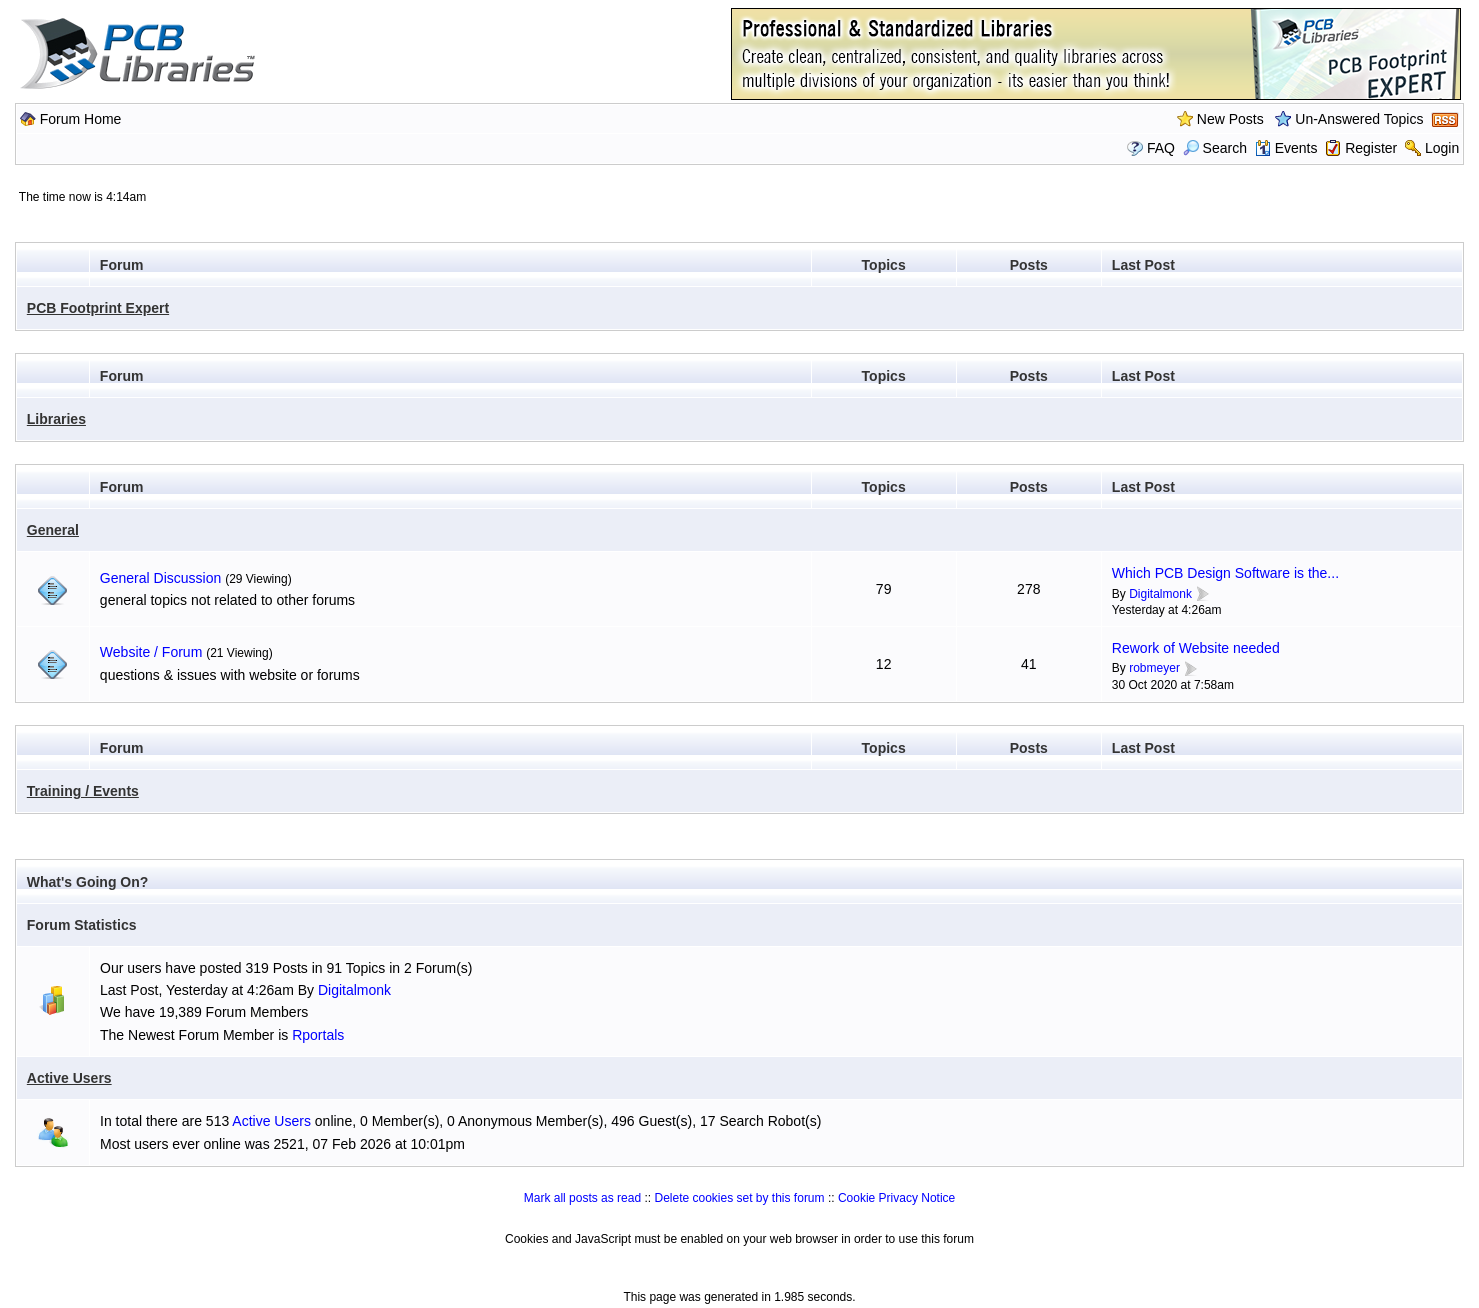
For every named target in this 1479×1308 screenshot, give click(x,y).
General (53, 530)
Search (1215, 148)
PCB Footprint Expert (98, 308)
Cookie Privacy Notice (896, 1198)
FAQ (1161, 148)
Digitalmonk (1160, 594)
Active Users (69, 1078)
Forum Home (81, 119)
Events (1286, 148)
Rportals (318, 1035)
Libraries (56, 419)
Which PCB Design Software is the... (1225, 573)
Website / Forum (151, 652)
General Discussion (160, 578)
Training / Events (83, 791)
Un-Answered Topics (1359, 119)
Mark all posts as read (582, 1198)
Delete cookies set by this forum (739, 1198)
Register (1371, 148)
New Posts (1230, 119)
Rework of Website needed (1196, 648)
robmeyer (1154, 668)
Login (1442, 148)
